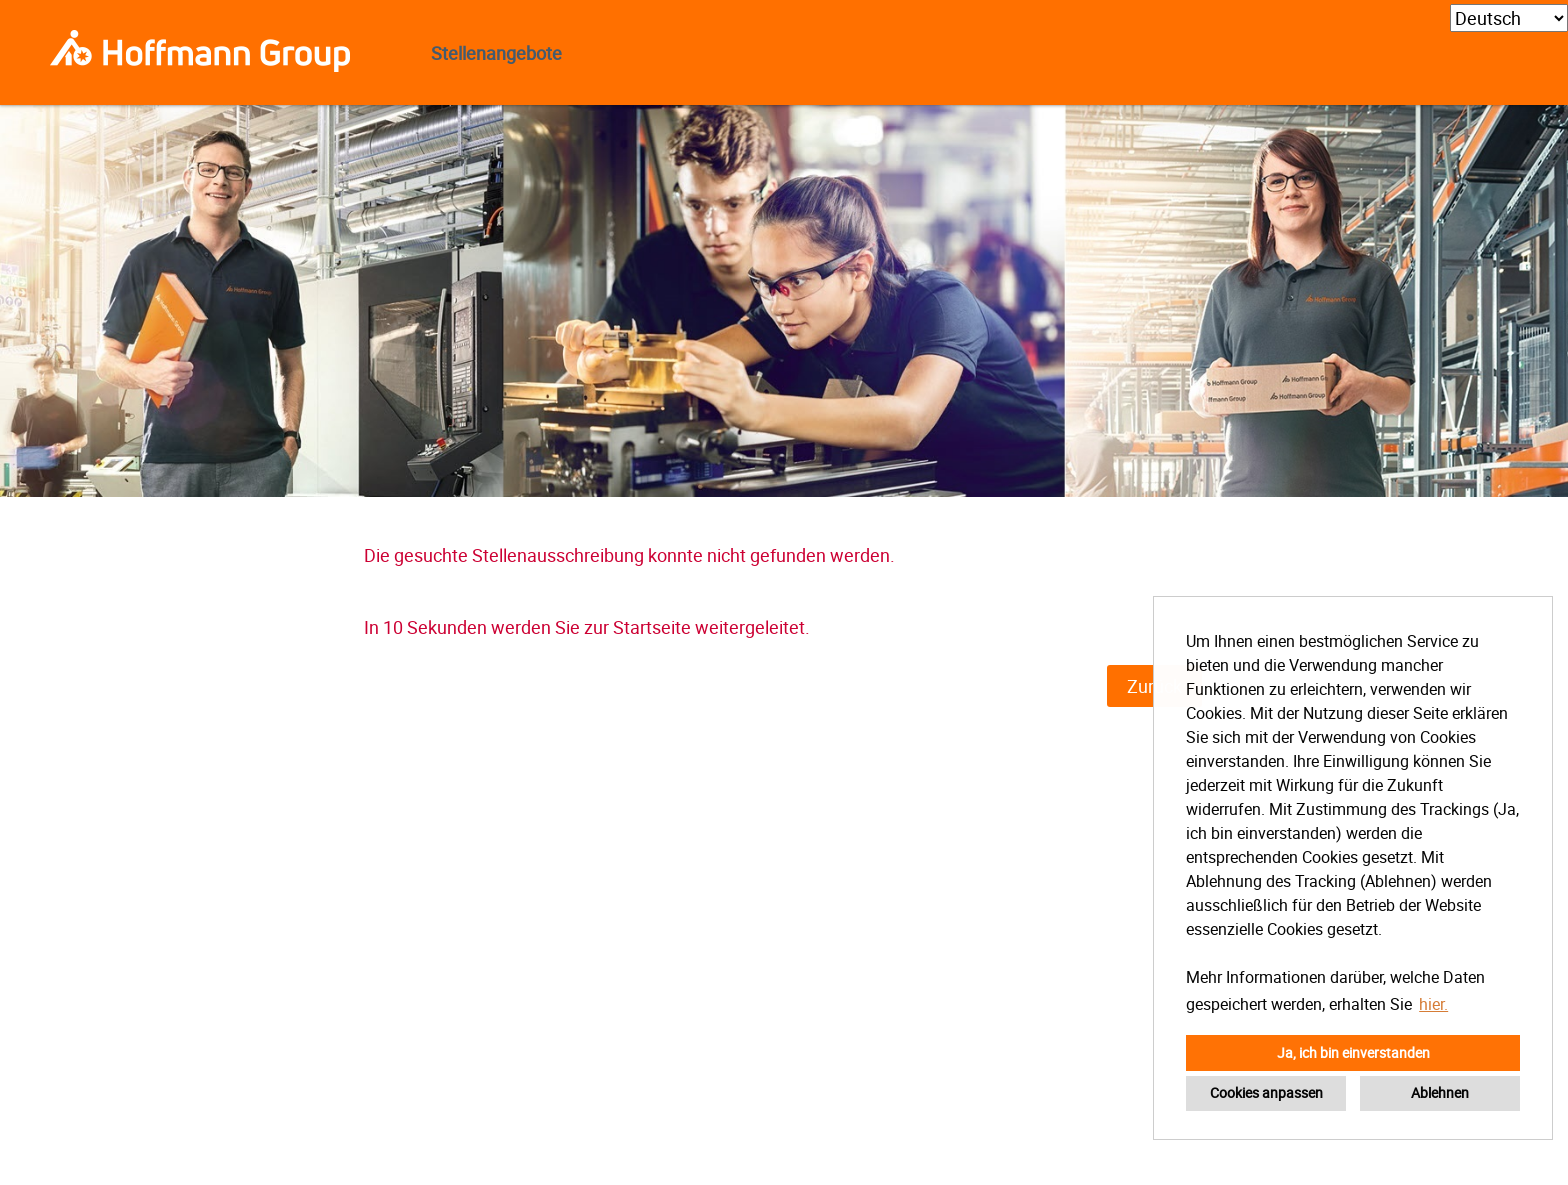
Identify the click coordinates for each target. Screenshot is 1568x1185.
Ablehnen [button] (1440, 1092)
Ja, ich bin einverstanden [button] (1353, 1052)
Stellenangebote (496, 53)
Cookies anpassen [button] (1266, 1092)
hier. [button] (1433, 1004)
